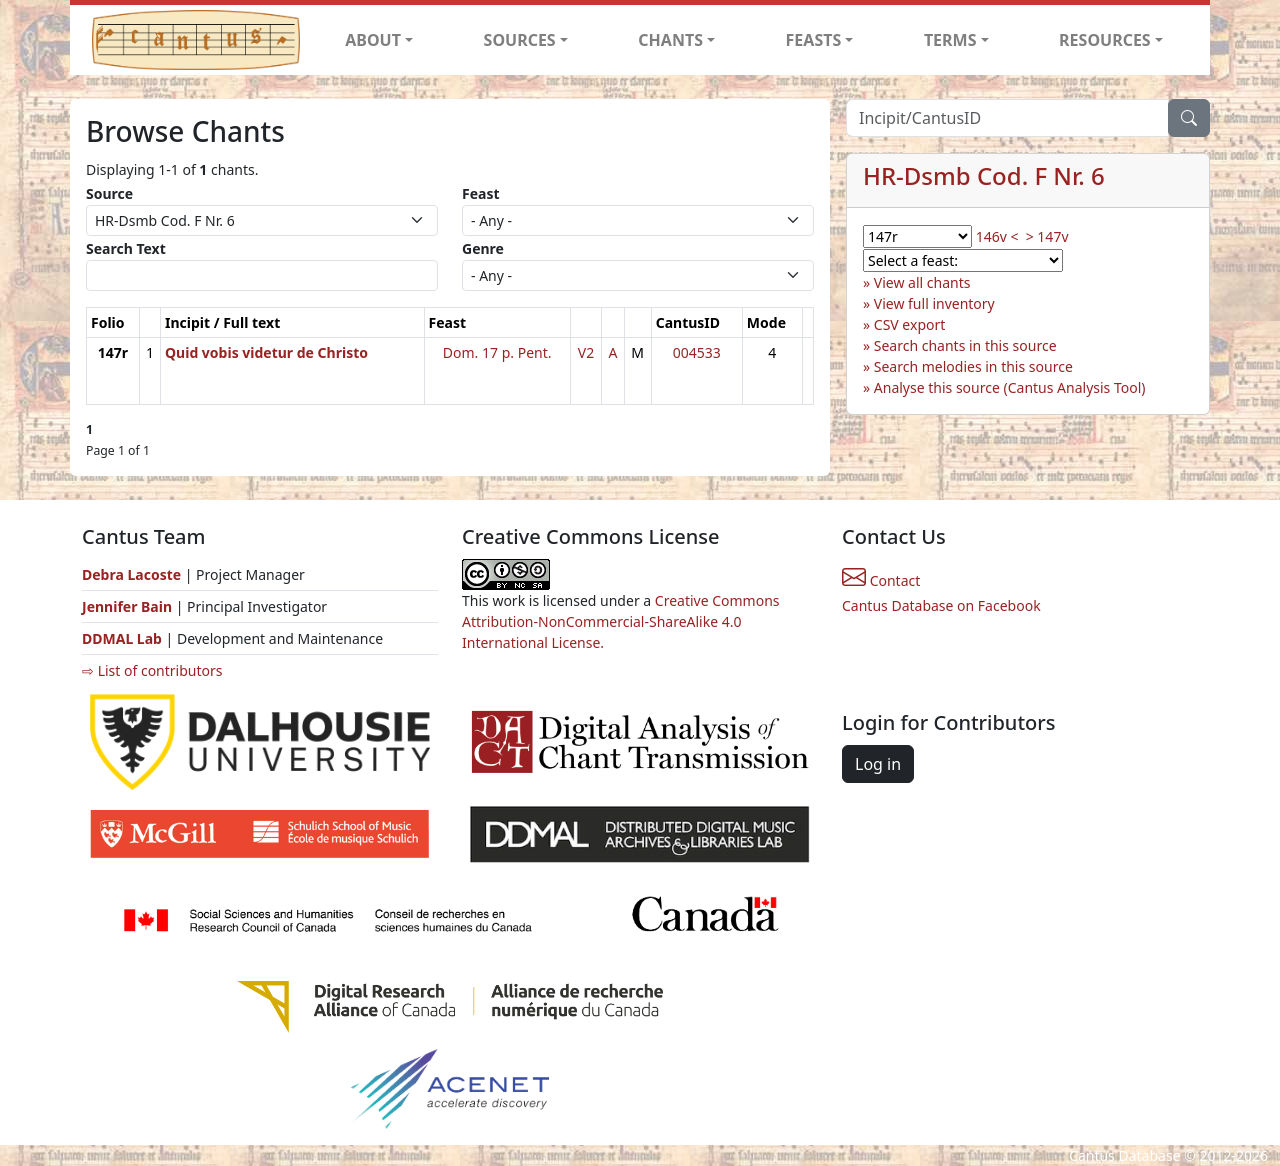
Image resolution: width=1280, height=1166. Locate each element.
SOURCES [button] (520, 40)
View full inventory (934, 303)
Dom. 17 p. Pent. (497, 352)
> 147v (1047, 236)
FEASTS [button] (814, 40)
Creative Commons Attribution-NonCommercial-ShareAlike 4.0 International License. (621, 621)
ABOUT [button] (373, 40)
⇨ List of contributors (152, 670)
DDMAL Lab (122, 638)
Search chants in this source (965, 345)
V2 (586, 352)
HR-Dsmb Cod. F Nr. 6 (984, 175)
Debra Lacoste (131, 574)
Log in (878, 764)
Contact (881, 580)
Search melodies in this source (973, 366)
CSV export (910, 324)
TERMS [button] (950, 40)
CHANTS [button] (670, 40)
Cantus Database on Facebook (941, 605)
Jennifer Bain (129, 606)
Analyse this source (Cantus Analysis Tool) (1010, 387)
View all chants (922, 282)
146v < (997, 236)
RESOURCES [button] (1105, 40)
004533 (697, 352)
